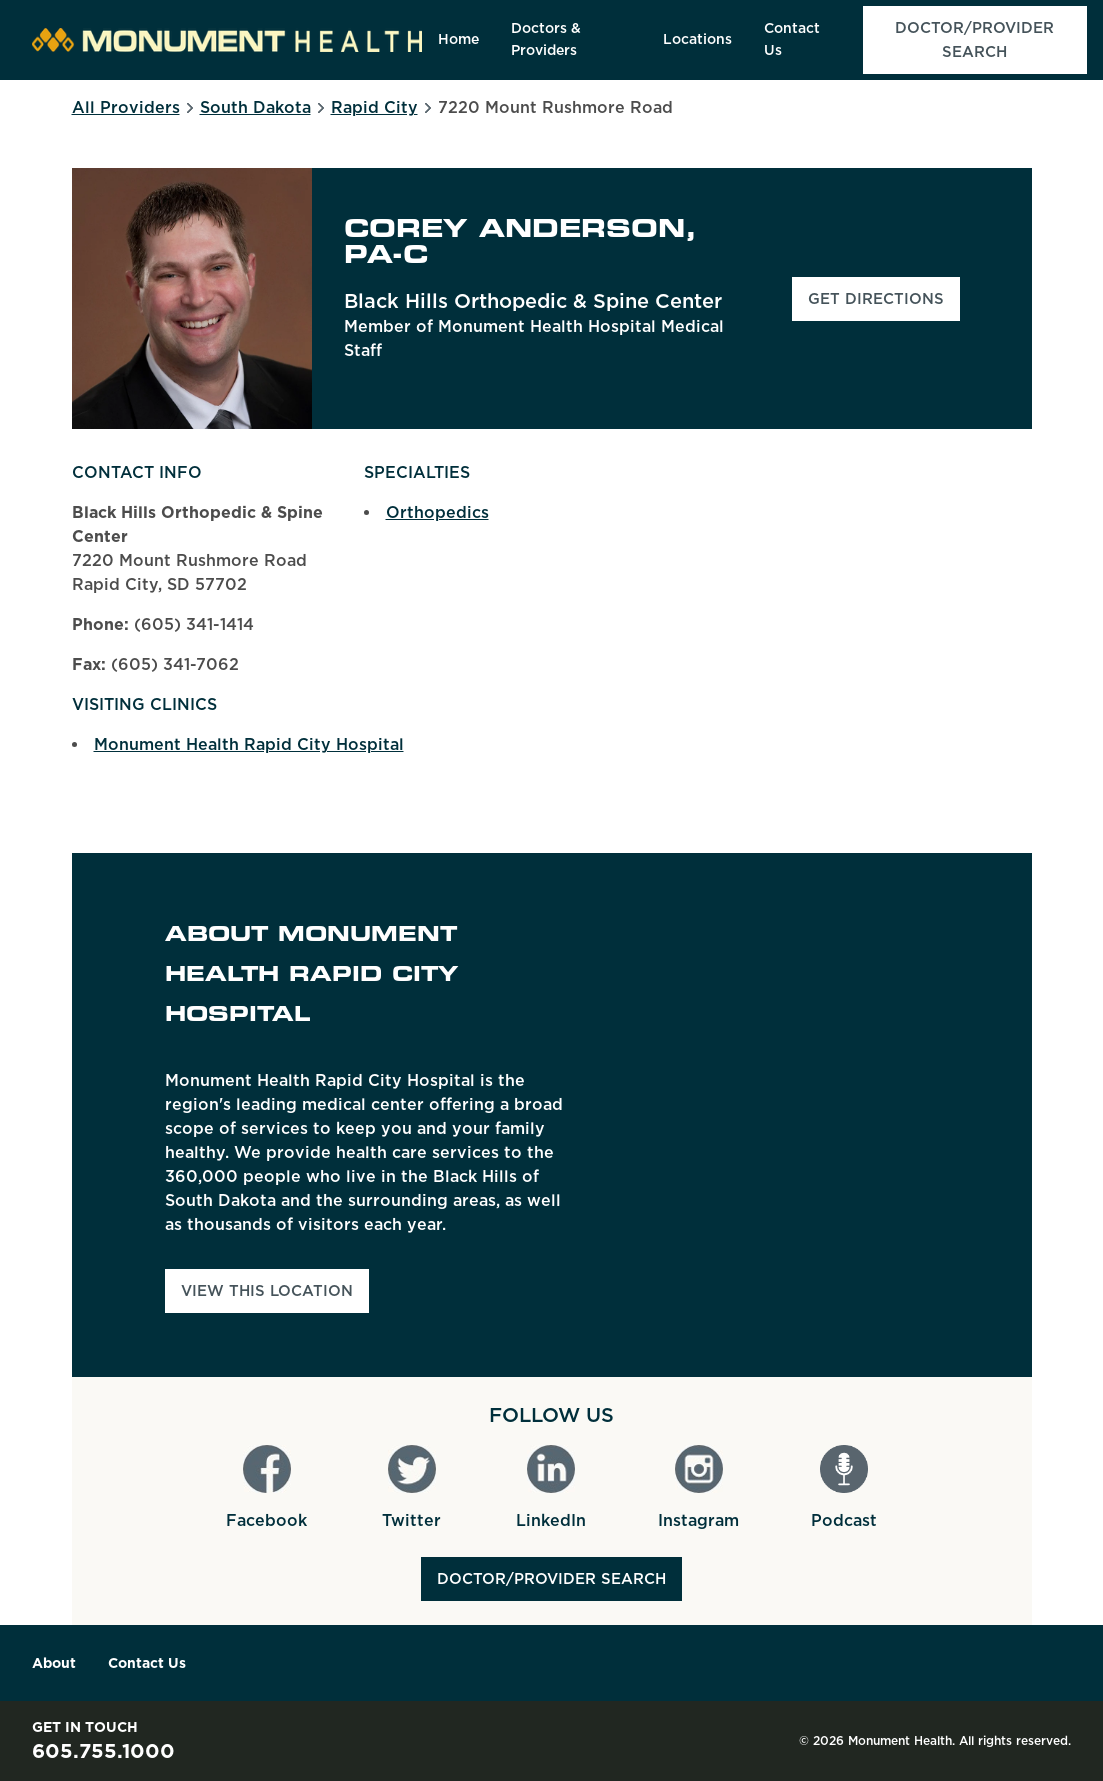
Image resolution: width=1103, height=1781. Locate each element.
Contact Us (147, 1663)
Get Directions (884, 305)
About (54, 1663)
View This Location (267, 1291)
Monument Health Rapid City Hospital (249, 744)
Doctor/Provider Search (551, 1579)
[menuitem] (458, 40)
